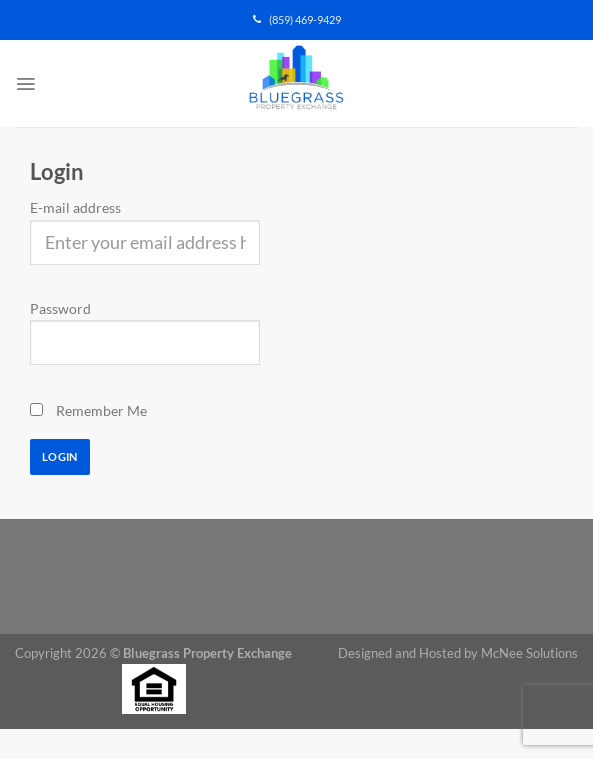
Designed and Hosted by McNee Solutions (458, 653)
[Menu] (25, 84)
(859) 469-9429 (297, 20)
